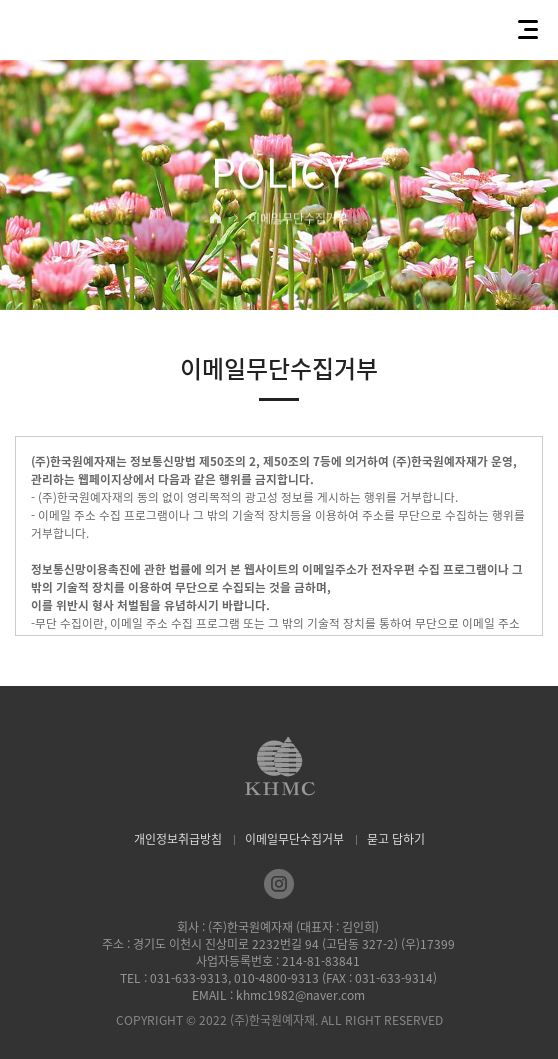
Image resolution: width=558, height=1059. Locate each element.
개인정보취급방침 (178, 839)
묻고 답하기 (396, 839)
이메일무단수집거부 (294, 839)
